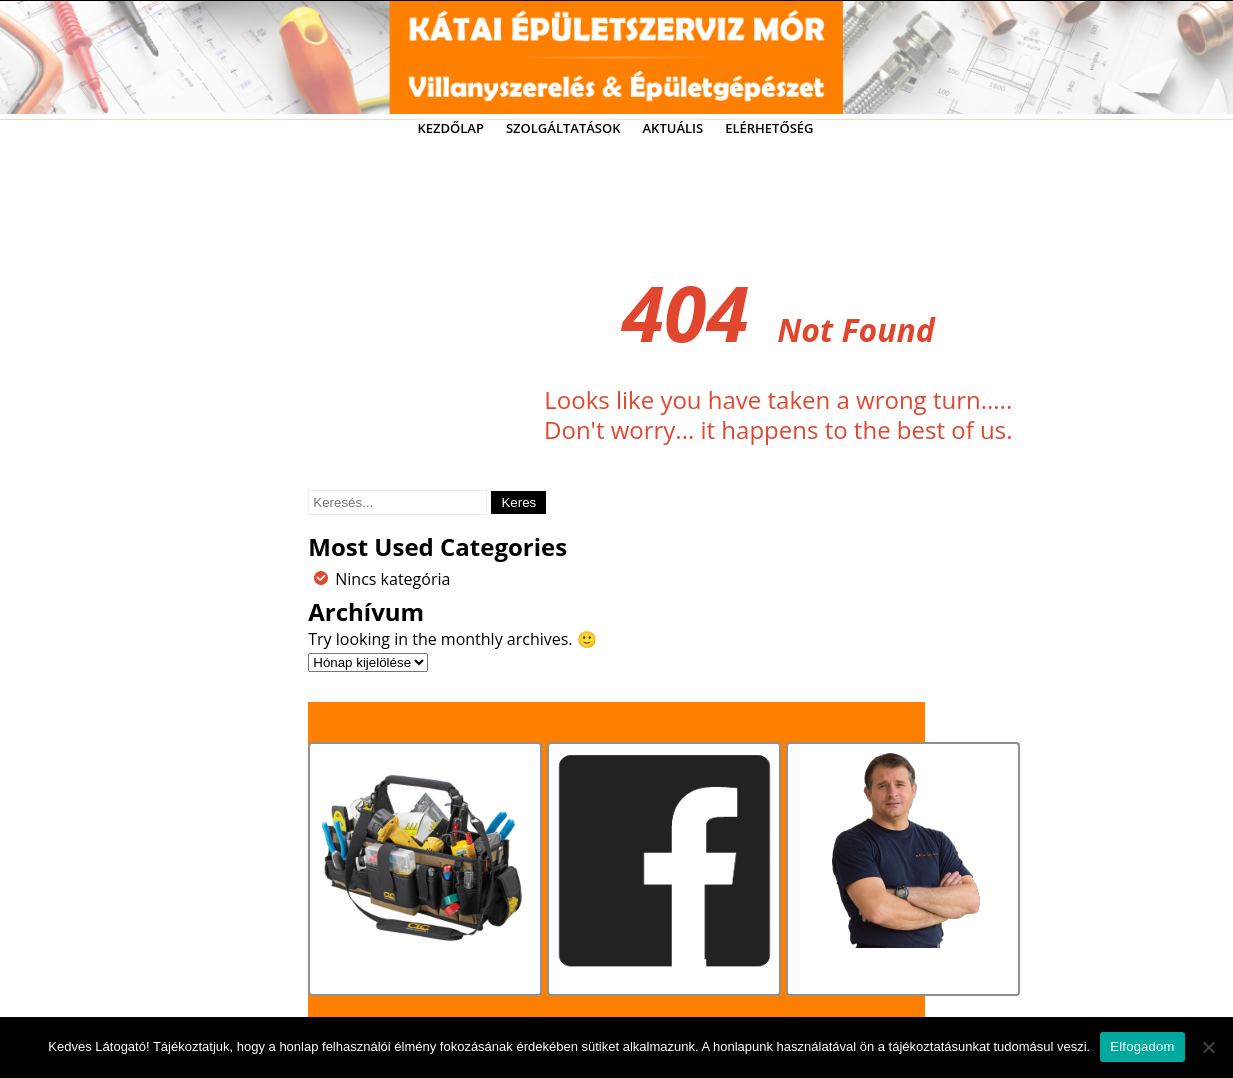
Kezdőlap (450, 128)
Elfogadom (1142, 1046)
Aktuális (673, 128)
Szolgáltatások (563, 128)
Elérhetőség (769, 128)
